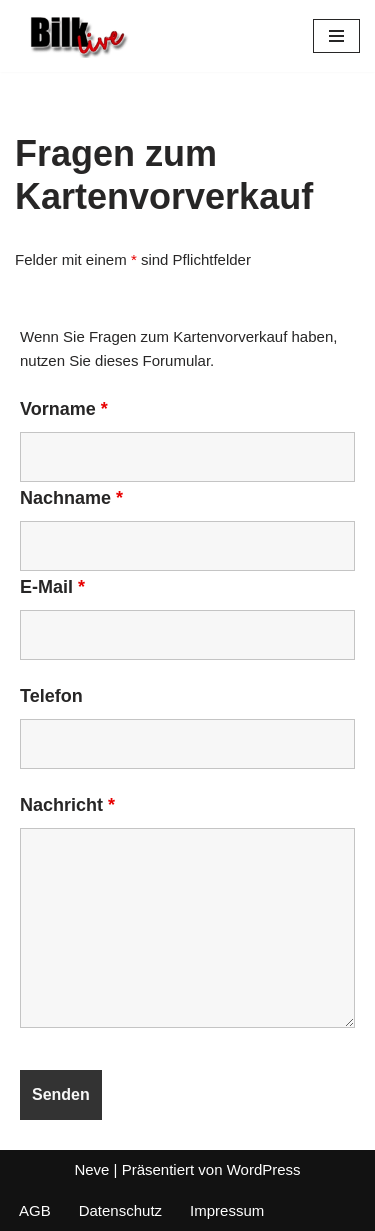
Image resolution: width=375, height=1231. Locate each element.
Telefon (51, 696)
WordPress (264, 1169)
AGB (35, 1210)
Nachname (71, 498)
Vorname (64, 409)
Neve (91, 1169)
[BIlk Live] (75, 36)
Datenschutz (120, 1210)
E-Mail (52, 587)
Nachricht (67, 805)
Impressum (227, 1210)
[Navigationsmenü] (336, 36)
